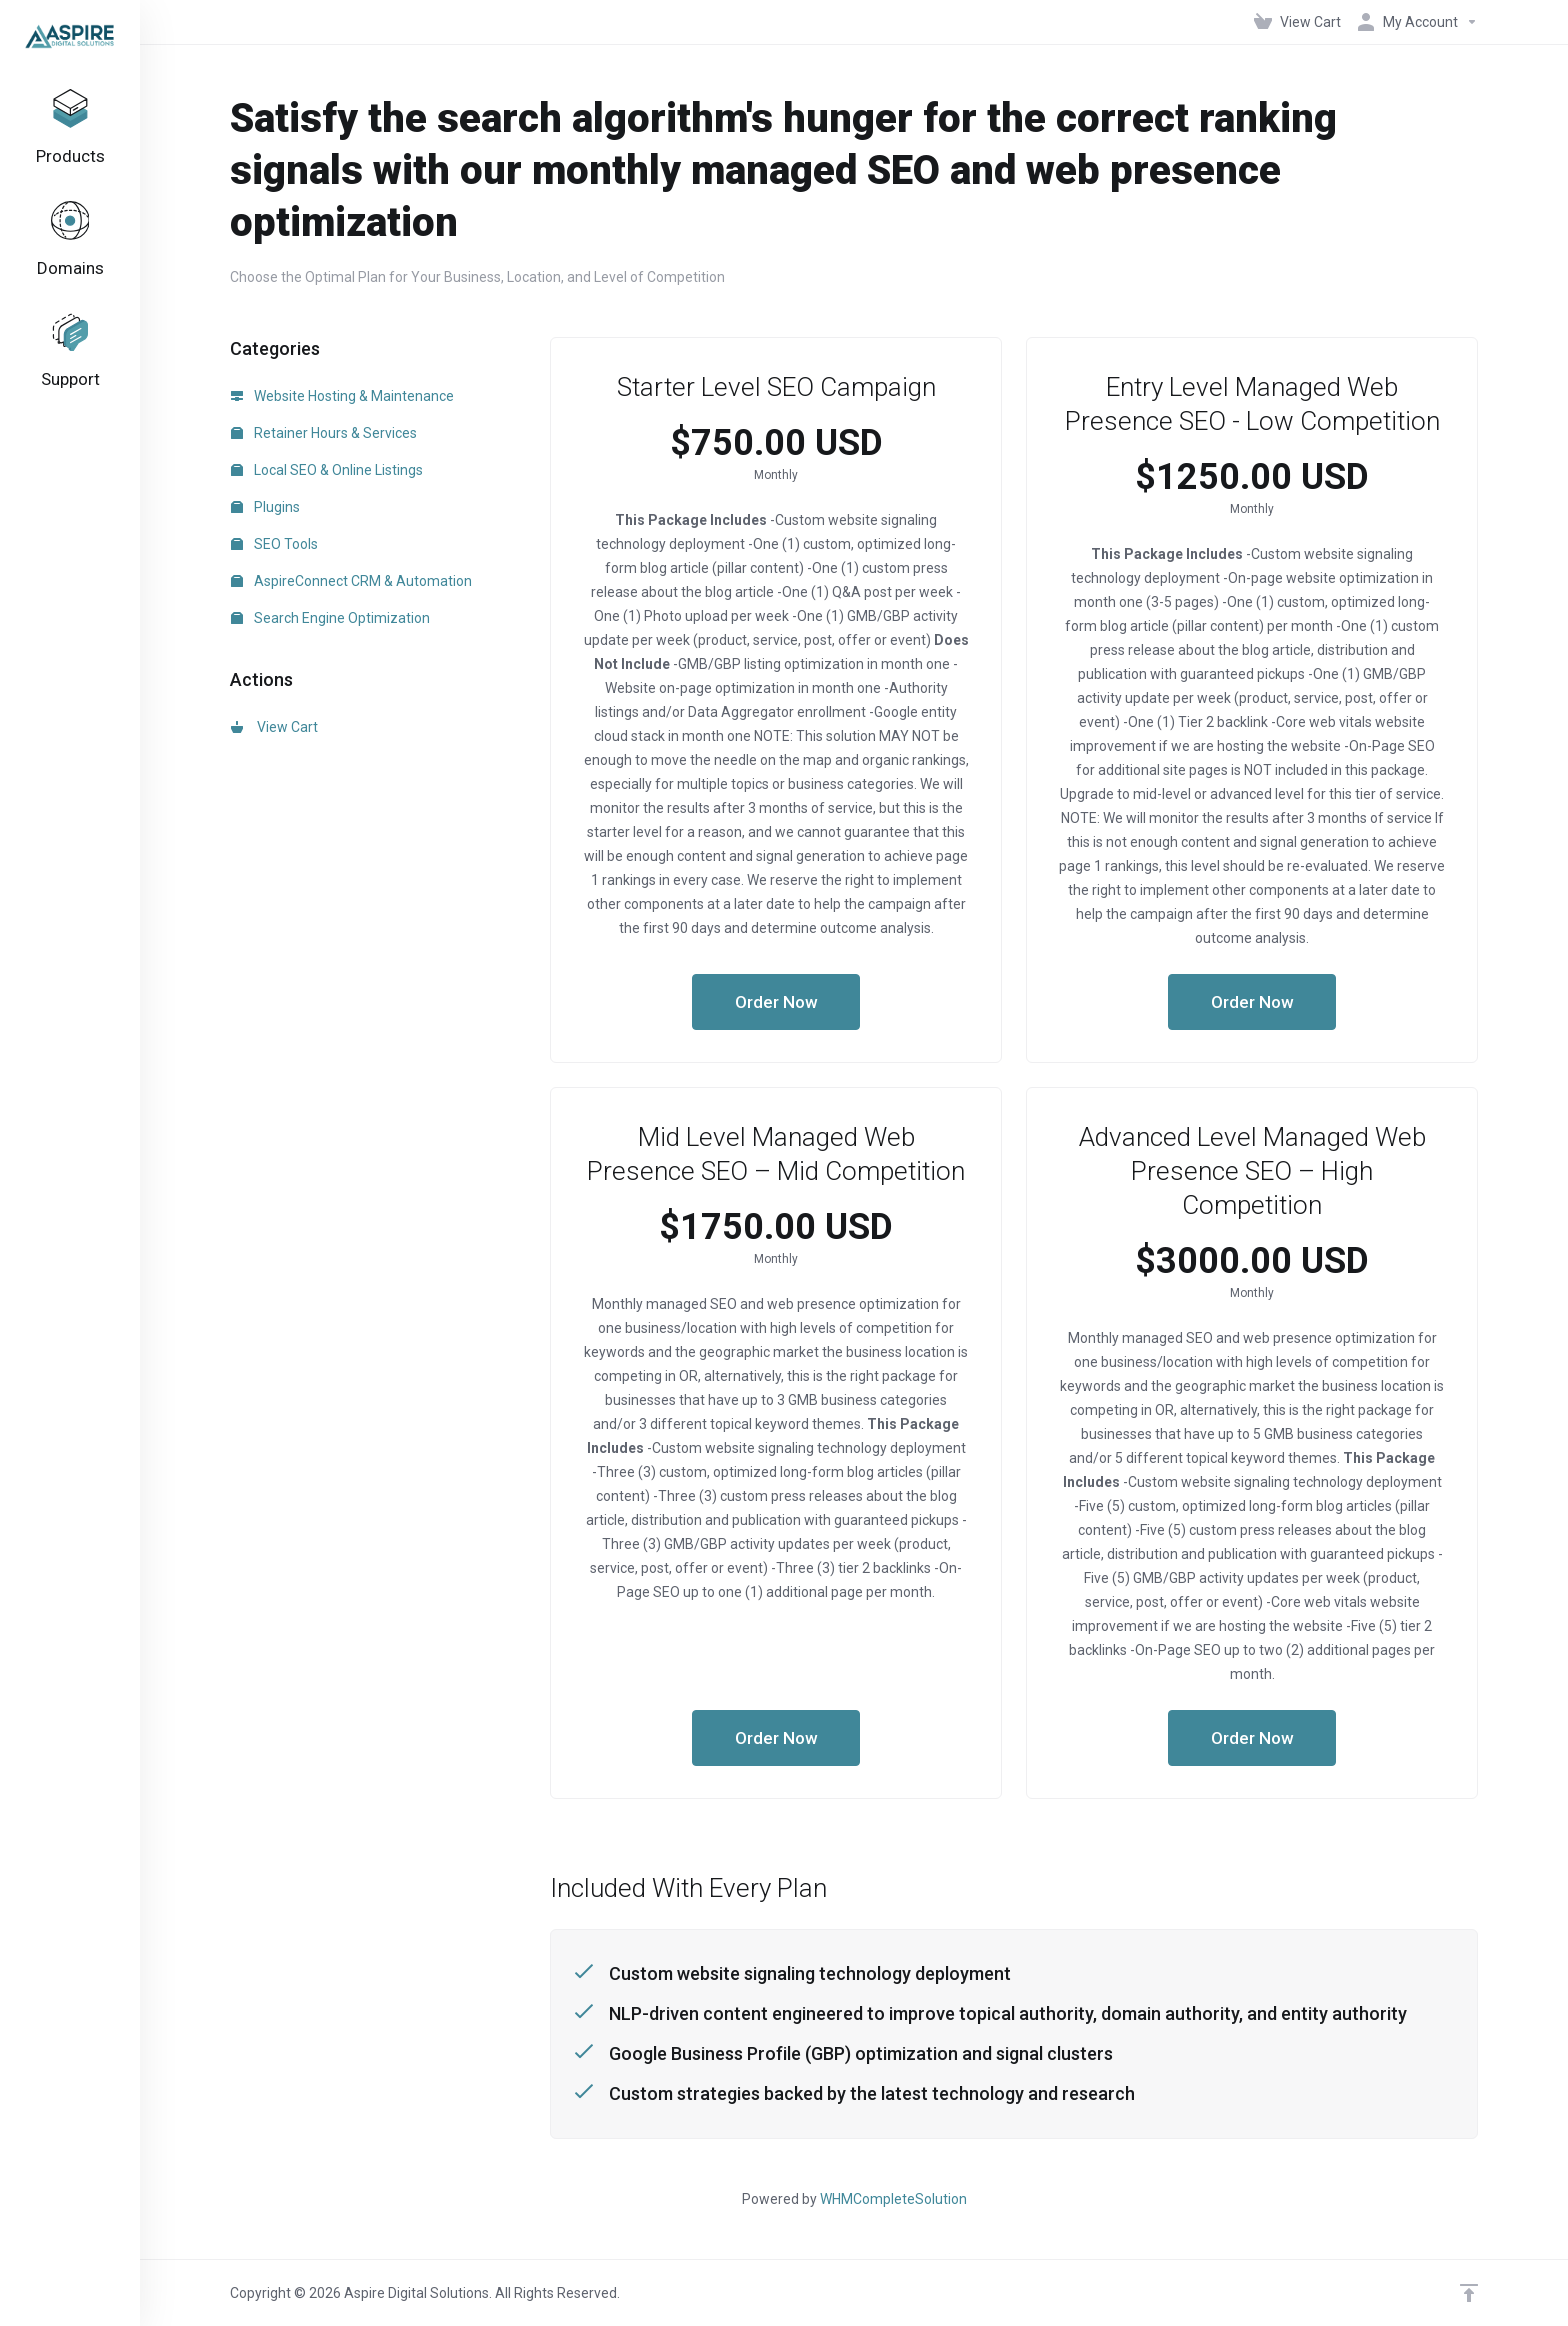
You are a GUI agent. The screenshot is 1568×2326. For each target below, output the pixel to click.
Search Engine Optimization (330, 618)
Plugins (265, 507)
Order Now (776, 1002)
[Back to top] (1469, 2293)
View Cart (274, 727)
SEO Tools (274, 544)
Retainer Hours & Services (324, 433)
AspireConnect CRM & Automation (351, 581)
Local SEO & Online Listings (327, 470)
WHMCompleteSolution (893, 2199)
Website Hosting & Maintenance (342, 396)
